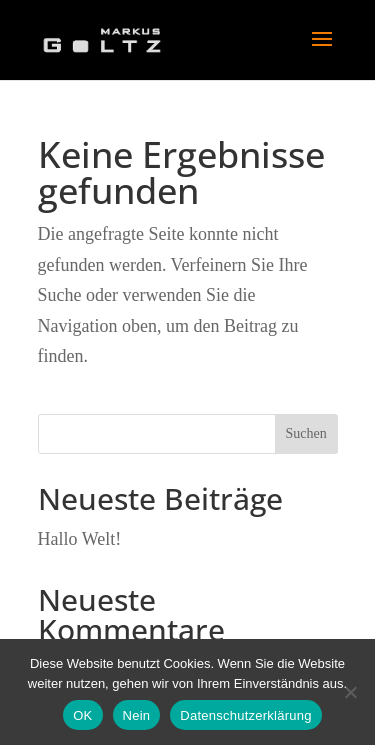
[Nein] (350, 692)
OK (82, 715)
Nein (137, 715)
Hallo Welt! (80, 539)
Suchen (305, 433)
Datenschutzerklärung (245, 715)
